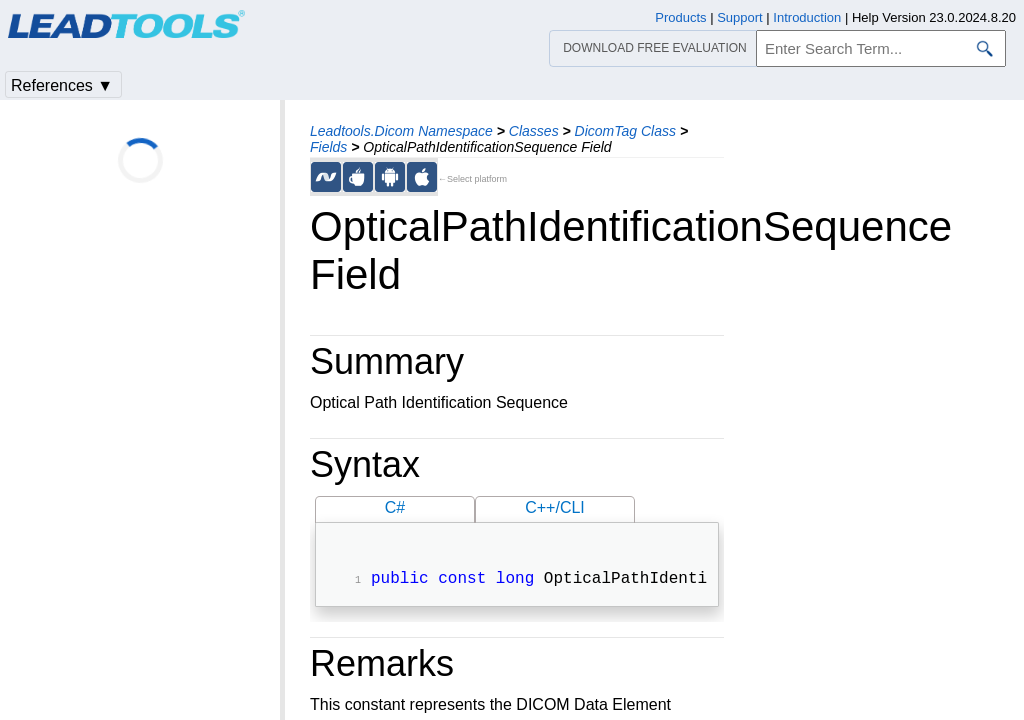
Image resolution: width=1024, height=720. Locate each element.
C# (395, 507)
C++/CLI (555, 507)
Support (740, 17)
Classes (534, 131)
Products (680, 17)
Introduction (807, 17)
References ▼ (62, 85)
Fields (328, 147)
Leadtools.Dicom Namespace (401, 131)
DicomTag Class (625, 131)
